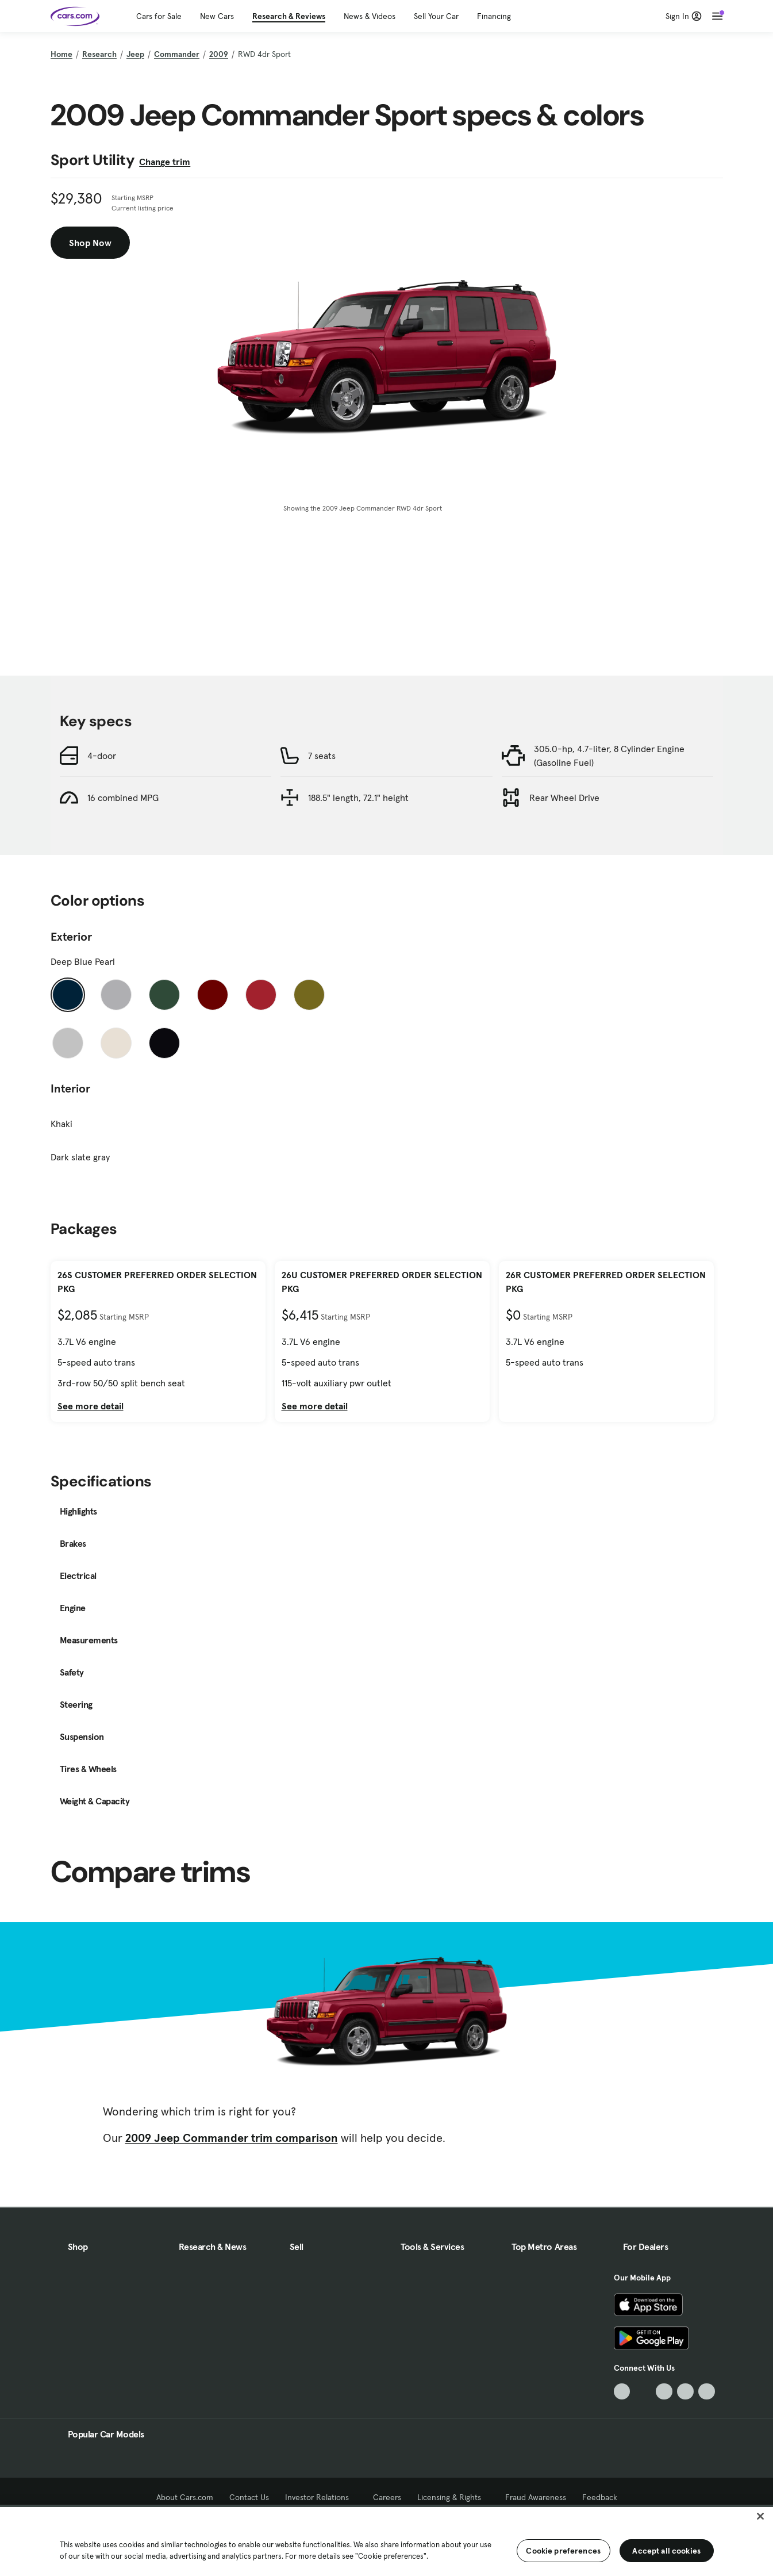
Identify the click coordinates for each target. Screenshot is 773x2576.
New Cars (217, 16)
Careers (387, 2497)
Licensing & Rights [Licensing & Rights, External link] (453, 2497)
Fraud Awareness (535, 2497)
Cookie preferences (563, 2551)
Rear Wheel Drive (564, 797)
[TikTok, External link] (622, 2391)
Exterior (71, 936)
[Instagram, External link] (685, 2391)
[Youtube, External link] (664, 2391)
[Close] (760, 2516)
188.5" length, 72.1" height (358, 797)
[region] (386, 2540)
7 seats (322, 755)
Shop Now (90, 242)
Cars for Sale (159, 16)
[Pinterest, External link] (706, 2391)
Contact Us (249, 2497)
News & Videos (369, 16)
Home (61, 54)
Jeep (135, 54)
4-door (101, 755)
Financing (494, 16)
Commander (176, 54)
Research (99, 54)
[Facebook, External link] (642, 2391)
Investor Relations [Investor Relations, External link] (321, 2497)
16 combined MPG (123, 797)
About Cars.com (184, 2497)
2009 (218, 54)
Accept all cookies (666, 2551)
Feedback (599, 2497)
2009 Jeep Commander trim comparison (231, 2137)
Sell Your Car (436, 16)
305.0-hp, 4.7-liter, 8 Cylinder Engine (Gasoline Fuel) (609, 755)
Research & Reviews (288, 16)
